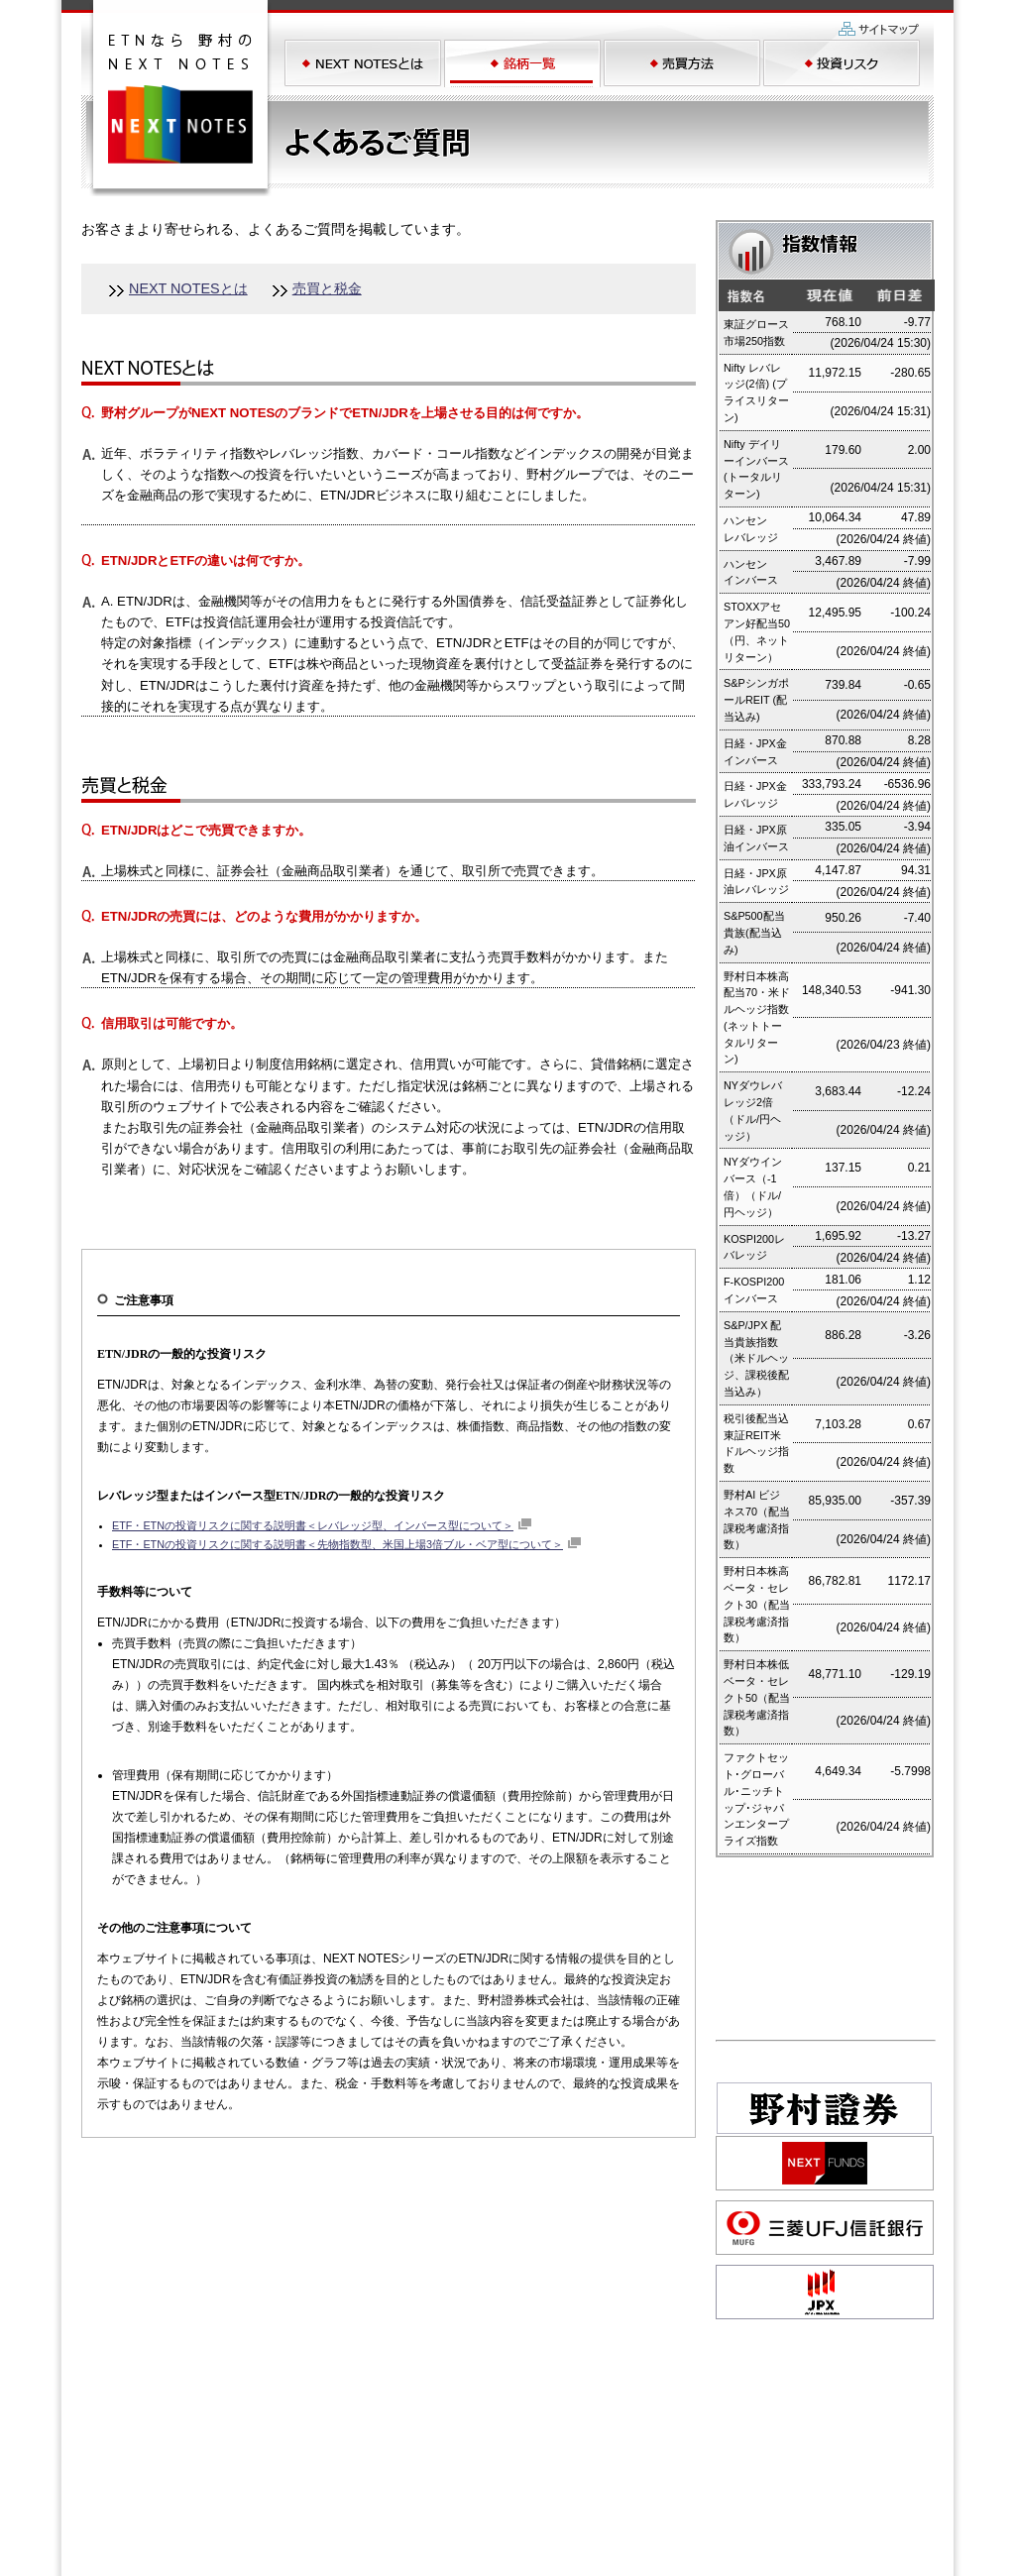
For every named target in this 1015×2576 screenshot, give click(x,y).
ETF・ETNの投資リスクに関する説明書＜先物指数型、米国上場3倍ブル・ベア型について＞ (337, 1544)
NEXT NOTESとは (188, 288)
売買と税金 (327, 288)
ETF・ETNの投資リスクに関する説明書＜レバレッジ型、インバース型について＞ (312, 1525)
